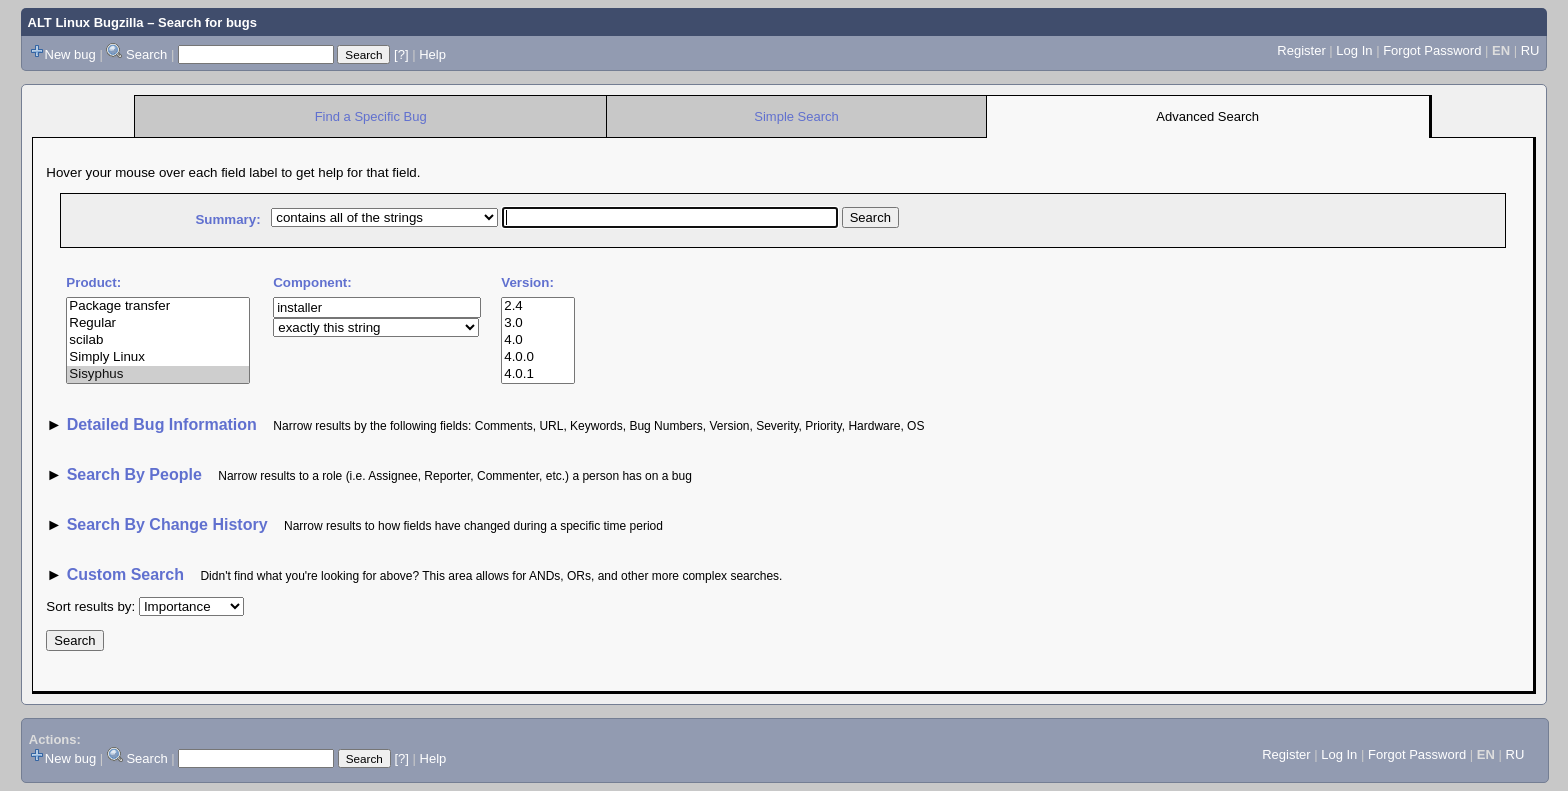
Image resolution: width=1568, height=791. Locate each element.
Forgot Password (1432, 50)
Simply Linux (157, 357)
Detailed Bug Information (164, 424)
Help (432, 54)
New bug (70, 54)
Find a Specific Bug (371, 116)
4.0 (537, 340)
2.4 (537, 306)
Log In (1354, 50)
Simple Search (796, 116)
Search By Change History (167, 524)
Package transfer (157, 306)
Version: (527, 282)
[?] (401, 54)
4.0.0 (537, 357)
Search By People (134, 474)
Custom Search (125, 574)
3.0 (537, 323)
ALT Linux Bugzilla (86, 22)
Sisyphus (157, 374)
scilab (157, 340)
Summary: (227, 219)
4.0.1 (537, 374)
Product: (93, 282)
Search (146, 54)
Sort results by (88, 606)
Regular (157, 323)
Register (1301, 50)
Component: (312, 282)
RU (1530, 50)
